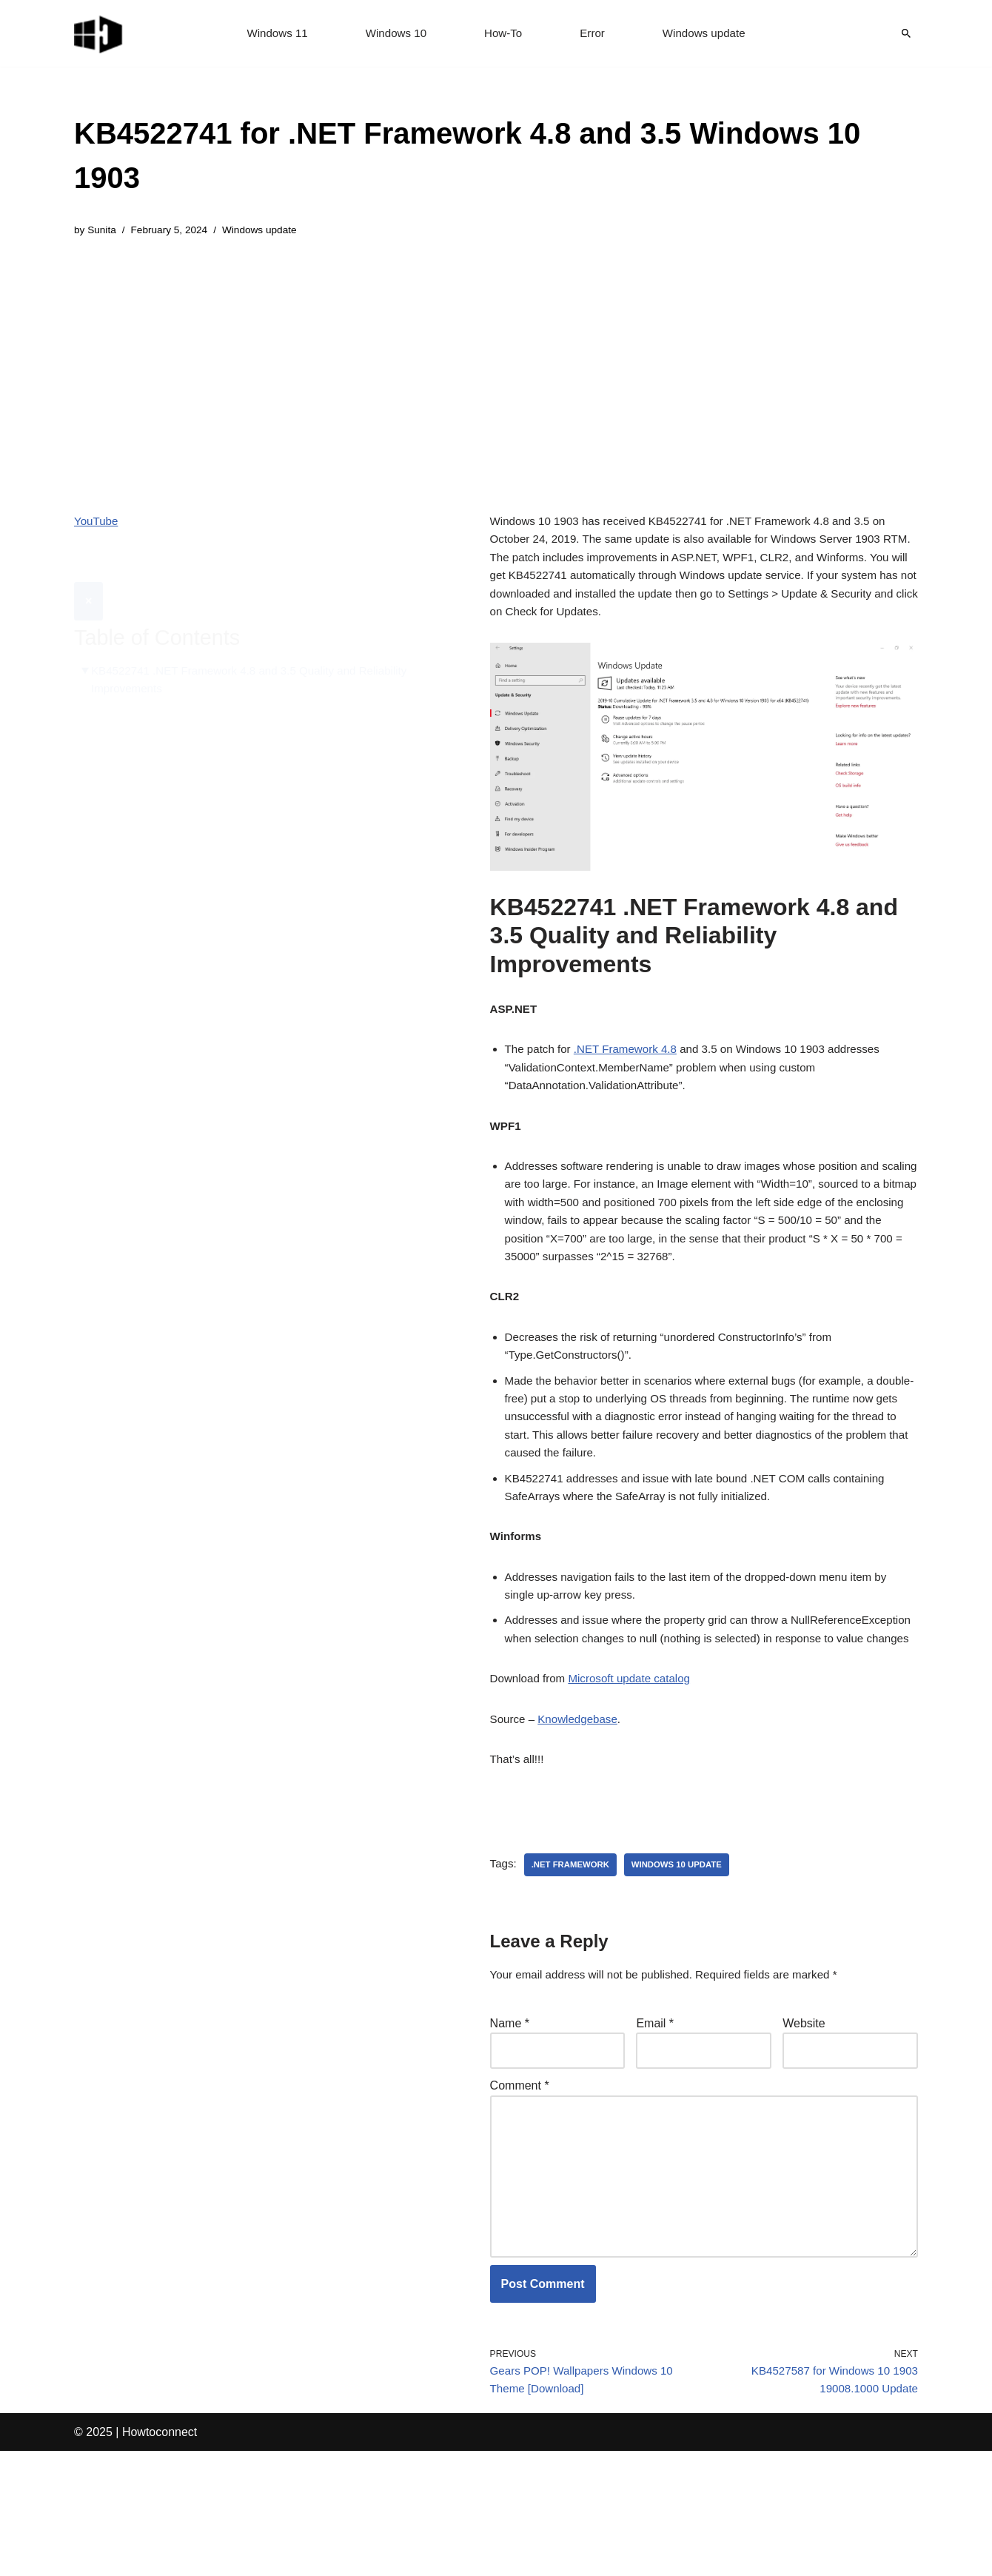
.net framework (574, 1961)
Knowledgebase (582, 1810)
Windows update (709, 33)
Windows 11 (271, 33)
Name (509, 2122)
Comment (519, 2188)
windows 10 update (685, 1961)
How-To (503, 33)
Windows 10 (393, 33)
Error (594, 33)
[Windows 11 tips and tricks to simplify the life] (99, 33)
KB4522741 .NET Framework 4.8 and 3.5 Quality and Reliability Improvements (259, 647)
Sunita (103, 231)
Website (803, 2122)
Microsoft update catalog (637, 1768)
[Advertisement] (496, 365)
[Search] (906, 33)
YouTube (97, 524)
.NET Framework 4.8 (631, 1067)
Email (655, 2122)
